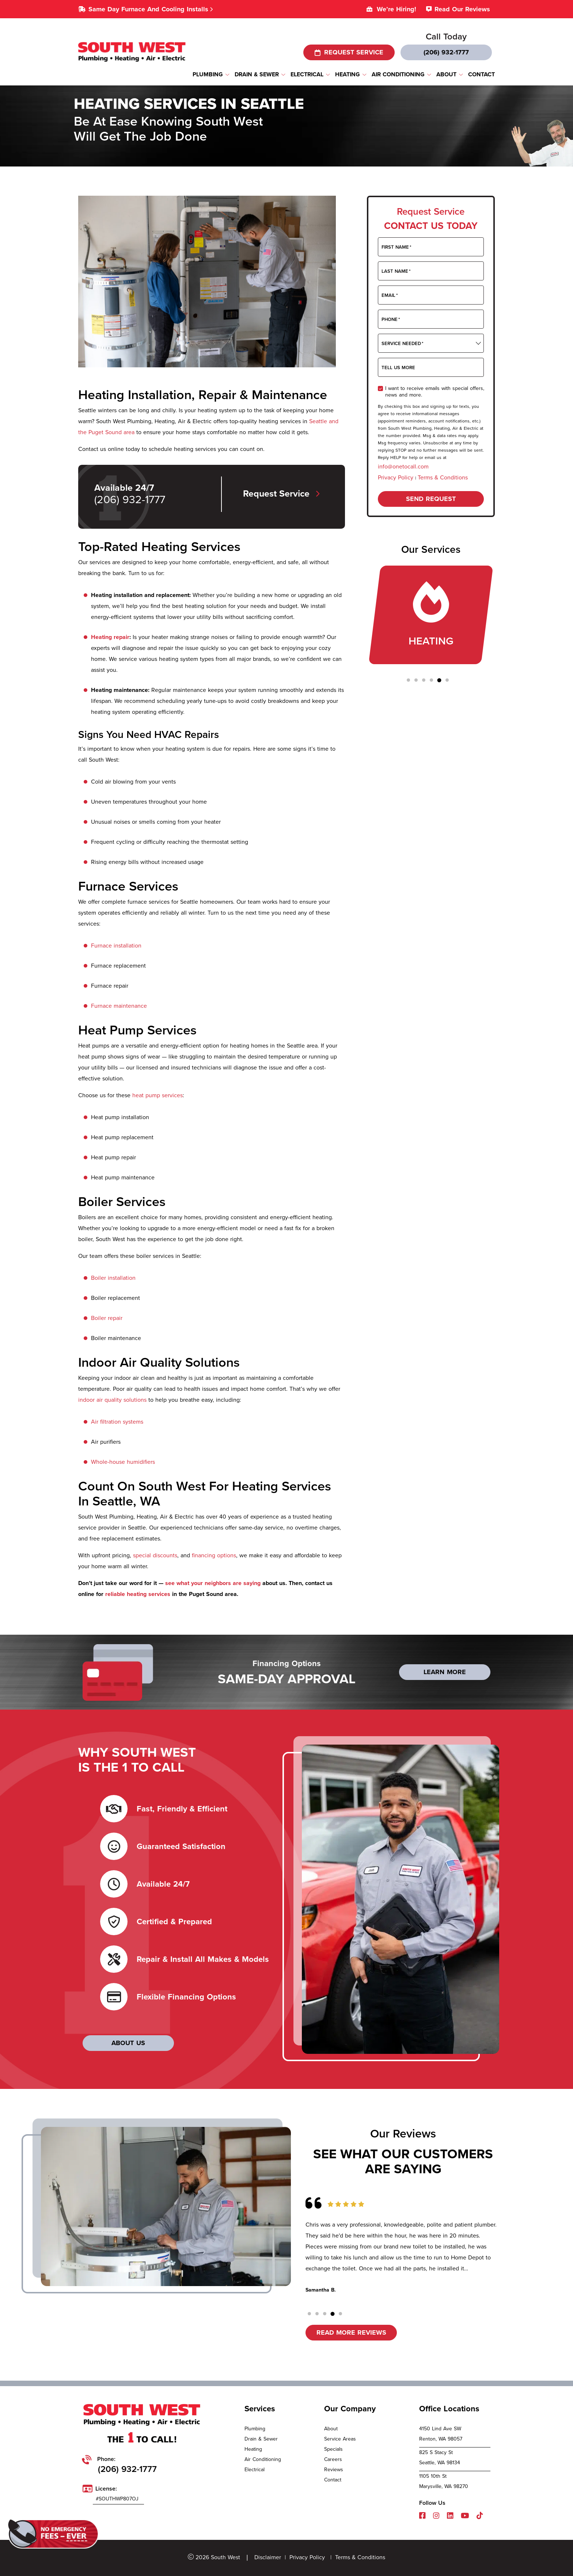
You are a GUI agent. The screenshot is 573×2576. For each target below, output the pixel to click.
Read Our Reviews (462, 9)
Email (390, 295)
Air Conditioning (262, 2459)
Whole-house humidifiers (123, 1462)
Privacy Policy (396, 477)
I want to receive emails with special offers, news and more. (434, 391)
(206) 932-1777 (446, 52)
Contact (332, 2480)
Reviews (333, 2469)
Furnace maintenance (119, 1006)
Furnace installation (116, 945)
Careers (333, 2459)
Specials (333, 2449)
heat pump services (157, 1095)
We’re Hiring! (396, 9)
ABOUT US (128, 2043)
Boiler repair (106, 1318)
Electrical (254, 2469)
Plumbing (254, 2429)
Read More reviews (351, 2332)
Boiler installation (113, 1278)
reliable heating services (137, 1594)
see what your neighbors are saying (213, 1583)
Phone (391, 319)
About (331, 2429)
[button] (408, 680)
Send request (431, 499)
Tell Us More (398, 367)
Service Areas (340, 2439)
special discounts (155, 1555)
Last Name (396, 271)
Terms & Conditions (443, 477)
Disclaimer (267, 2557)
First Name (396, 247)
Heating (253, 2449)
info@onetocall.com (403, 466)
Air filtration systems (117, 1421)
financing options (214, 1555)
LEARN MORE (445, 1672)
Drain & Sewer (261, 2439)
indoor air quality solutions (112, 1400)
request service (349, 52)
